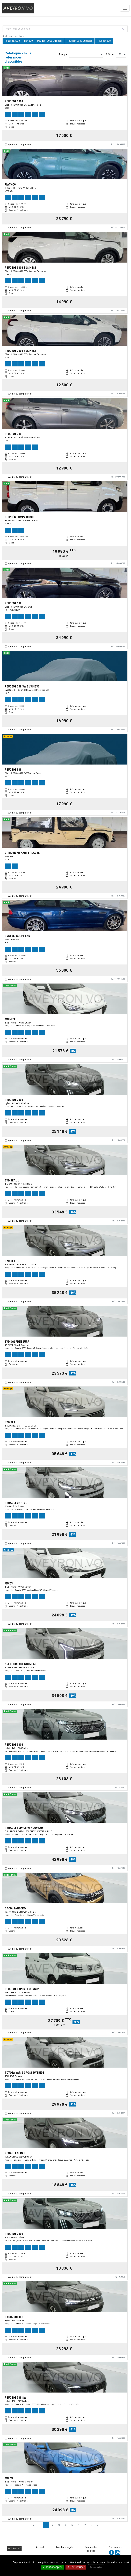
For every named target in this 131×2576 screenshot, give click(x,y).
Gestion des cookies (91, 2549)
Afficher (110, 54)
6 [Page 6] (78, 2525)
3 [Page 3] (59, 2525)
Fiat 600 (28, 40)
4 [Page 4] (65, 2525)
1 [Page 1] (46, 2525)
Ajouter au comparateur (19, 144)
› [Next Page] (91, 2525)
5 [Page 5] (72, 2525)
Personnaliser (96, 2567)
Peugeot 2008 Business (79, 40)
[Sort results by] (86, 54)
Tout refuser (76, 2567)
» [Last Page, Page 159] (97, 2525)
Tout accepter (52, 2567)
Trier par (63, 54)
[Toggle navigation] (125, 8)
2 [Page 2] (52, 2525)
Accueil (40, 2547)
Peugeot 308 (104, 40)
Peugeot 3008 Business (50, 40)
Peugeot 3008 (12, 40)
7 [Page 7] (85, 2525)
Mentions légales (65, 2547)
